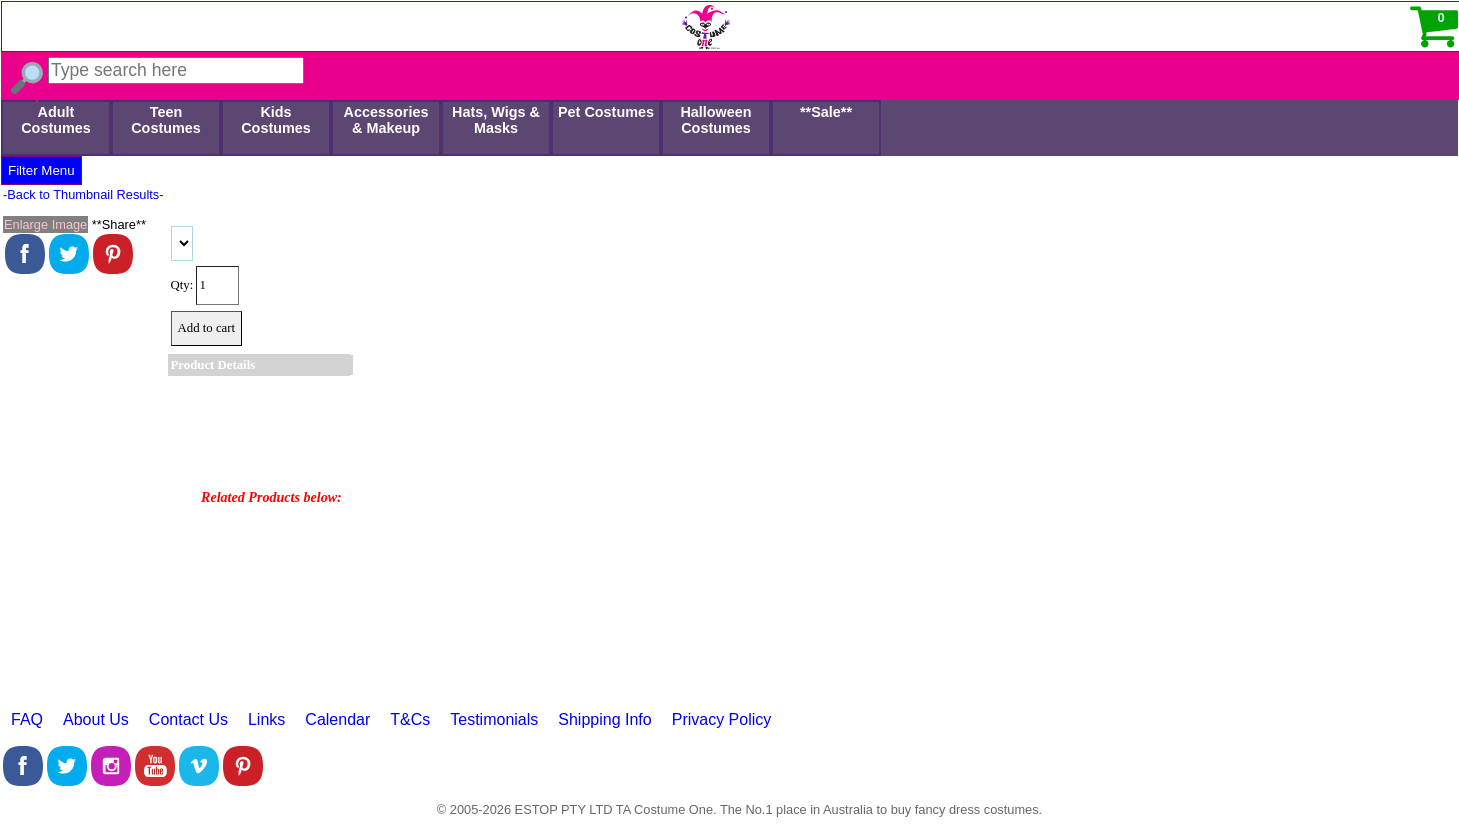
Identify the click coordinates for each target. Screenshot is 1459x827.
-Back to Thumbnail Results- (83, 194)
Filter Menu (41, 170)
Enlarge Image (45, 224)
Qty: (182, 285)
